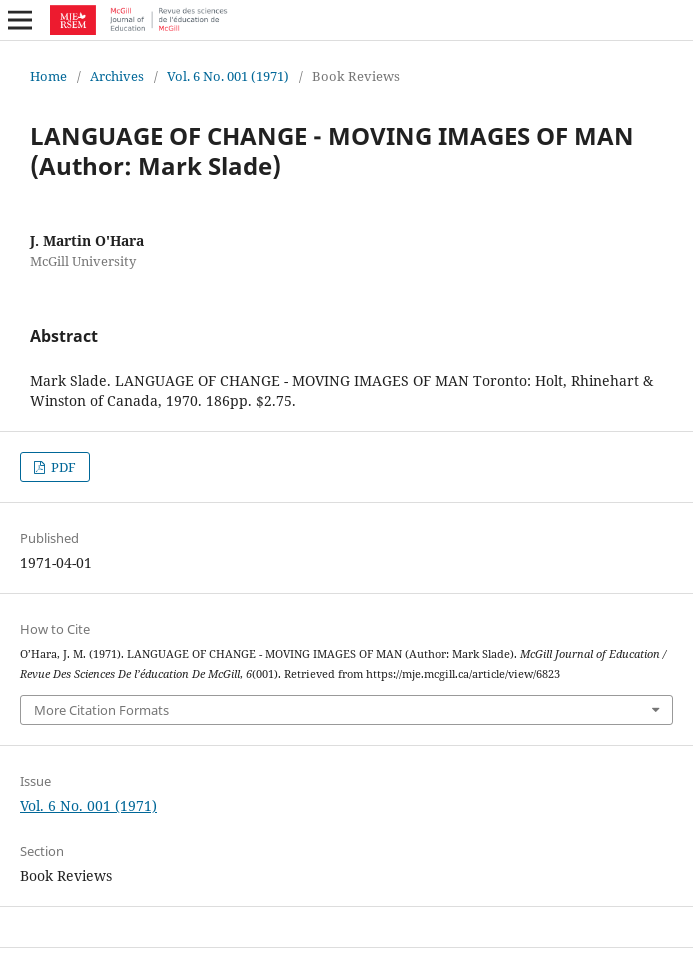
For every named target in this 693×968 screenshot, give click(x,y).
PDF (62, 467)
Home (48, 76)
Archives (117, 76)
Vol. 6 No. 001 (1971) (228, 76)
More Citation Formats (101, 710)
